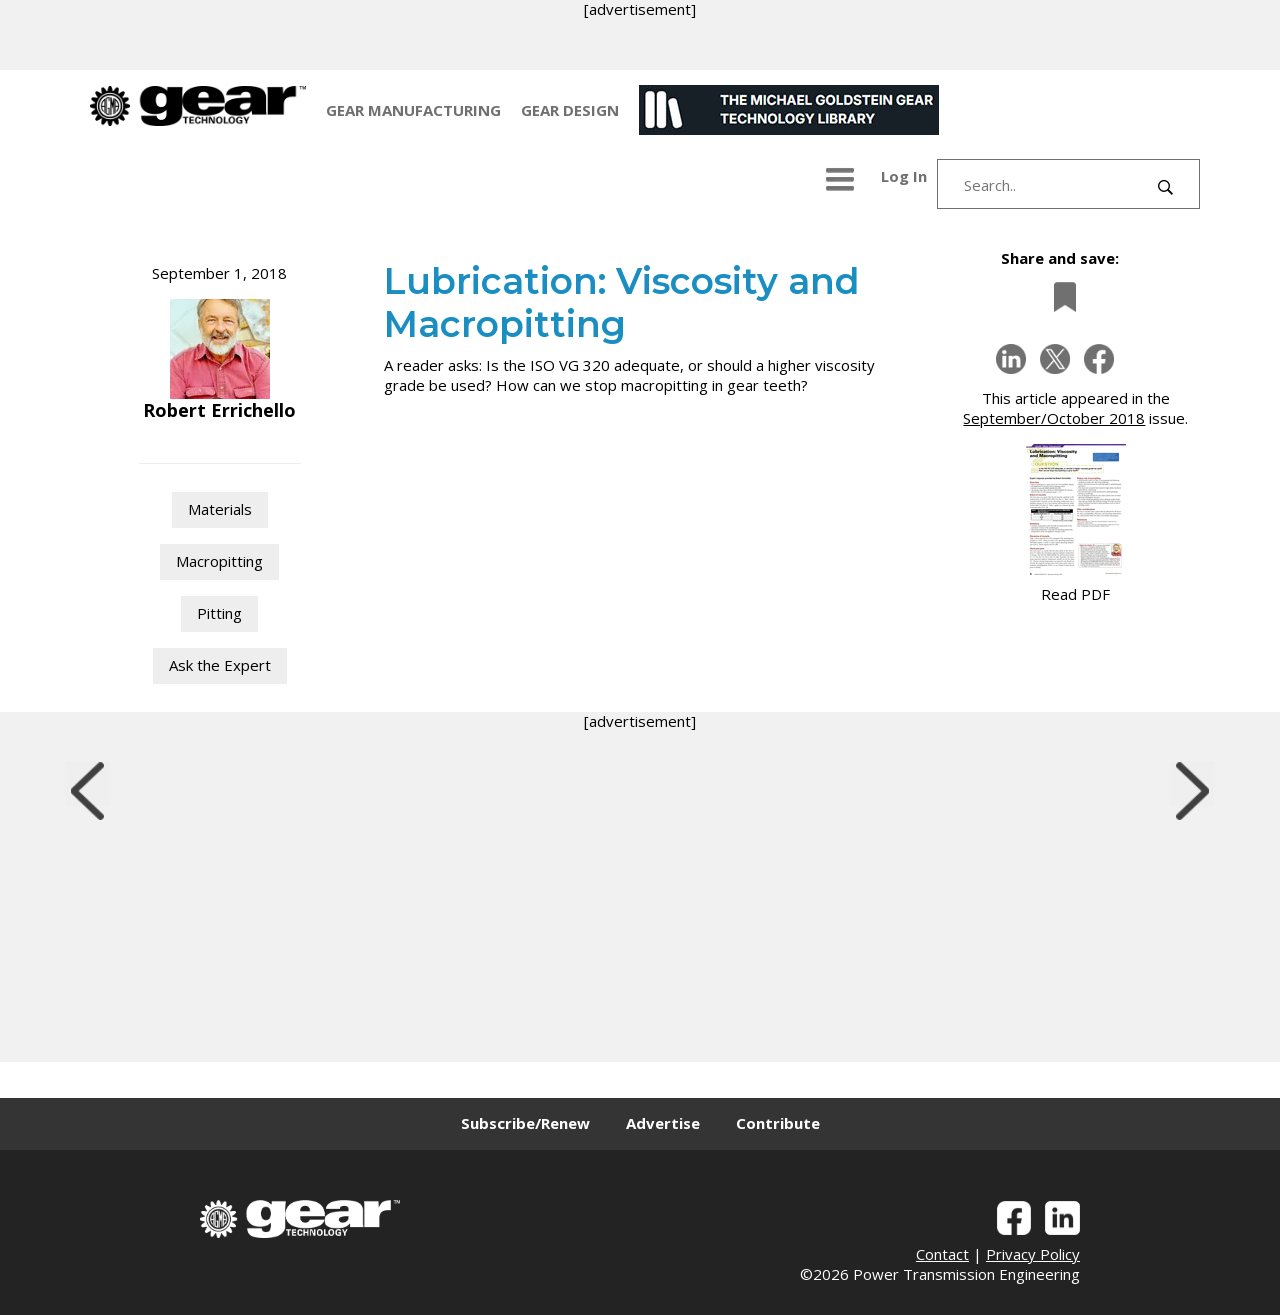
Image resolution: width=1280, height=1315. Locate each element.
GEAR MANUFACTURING (413, 110)
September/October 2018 (1054, 418)
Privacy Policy (1033, 1254)
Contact (942, 1254)
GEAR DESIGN (570, 110)
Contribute (778, 1123)
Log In (904, 176)
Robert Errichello (219, 410)
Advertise (663, 1123)
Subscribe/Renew (525, 1123)
